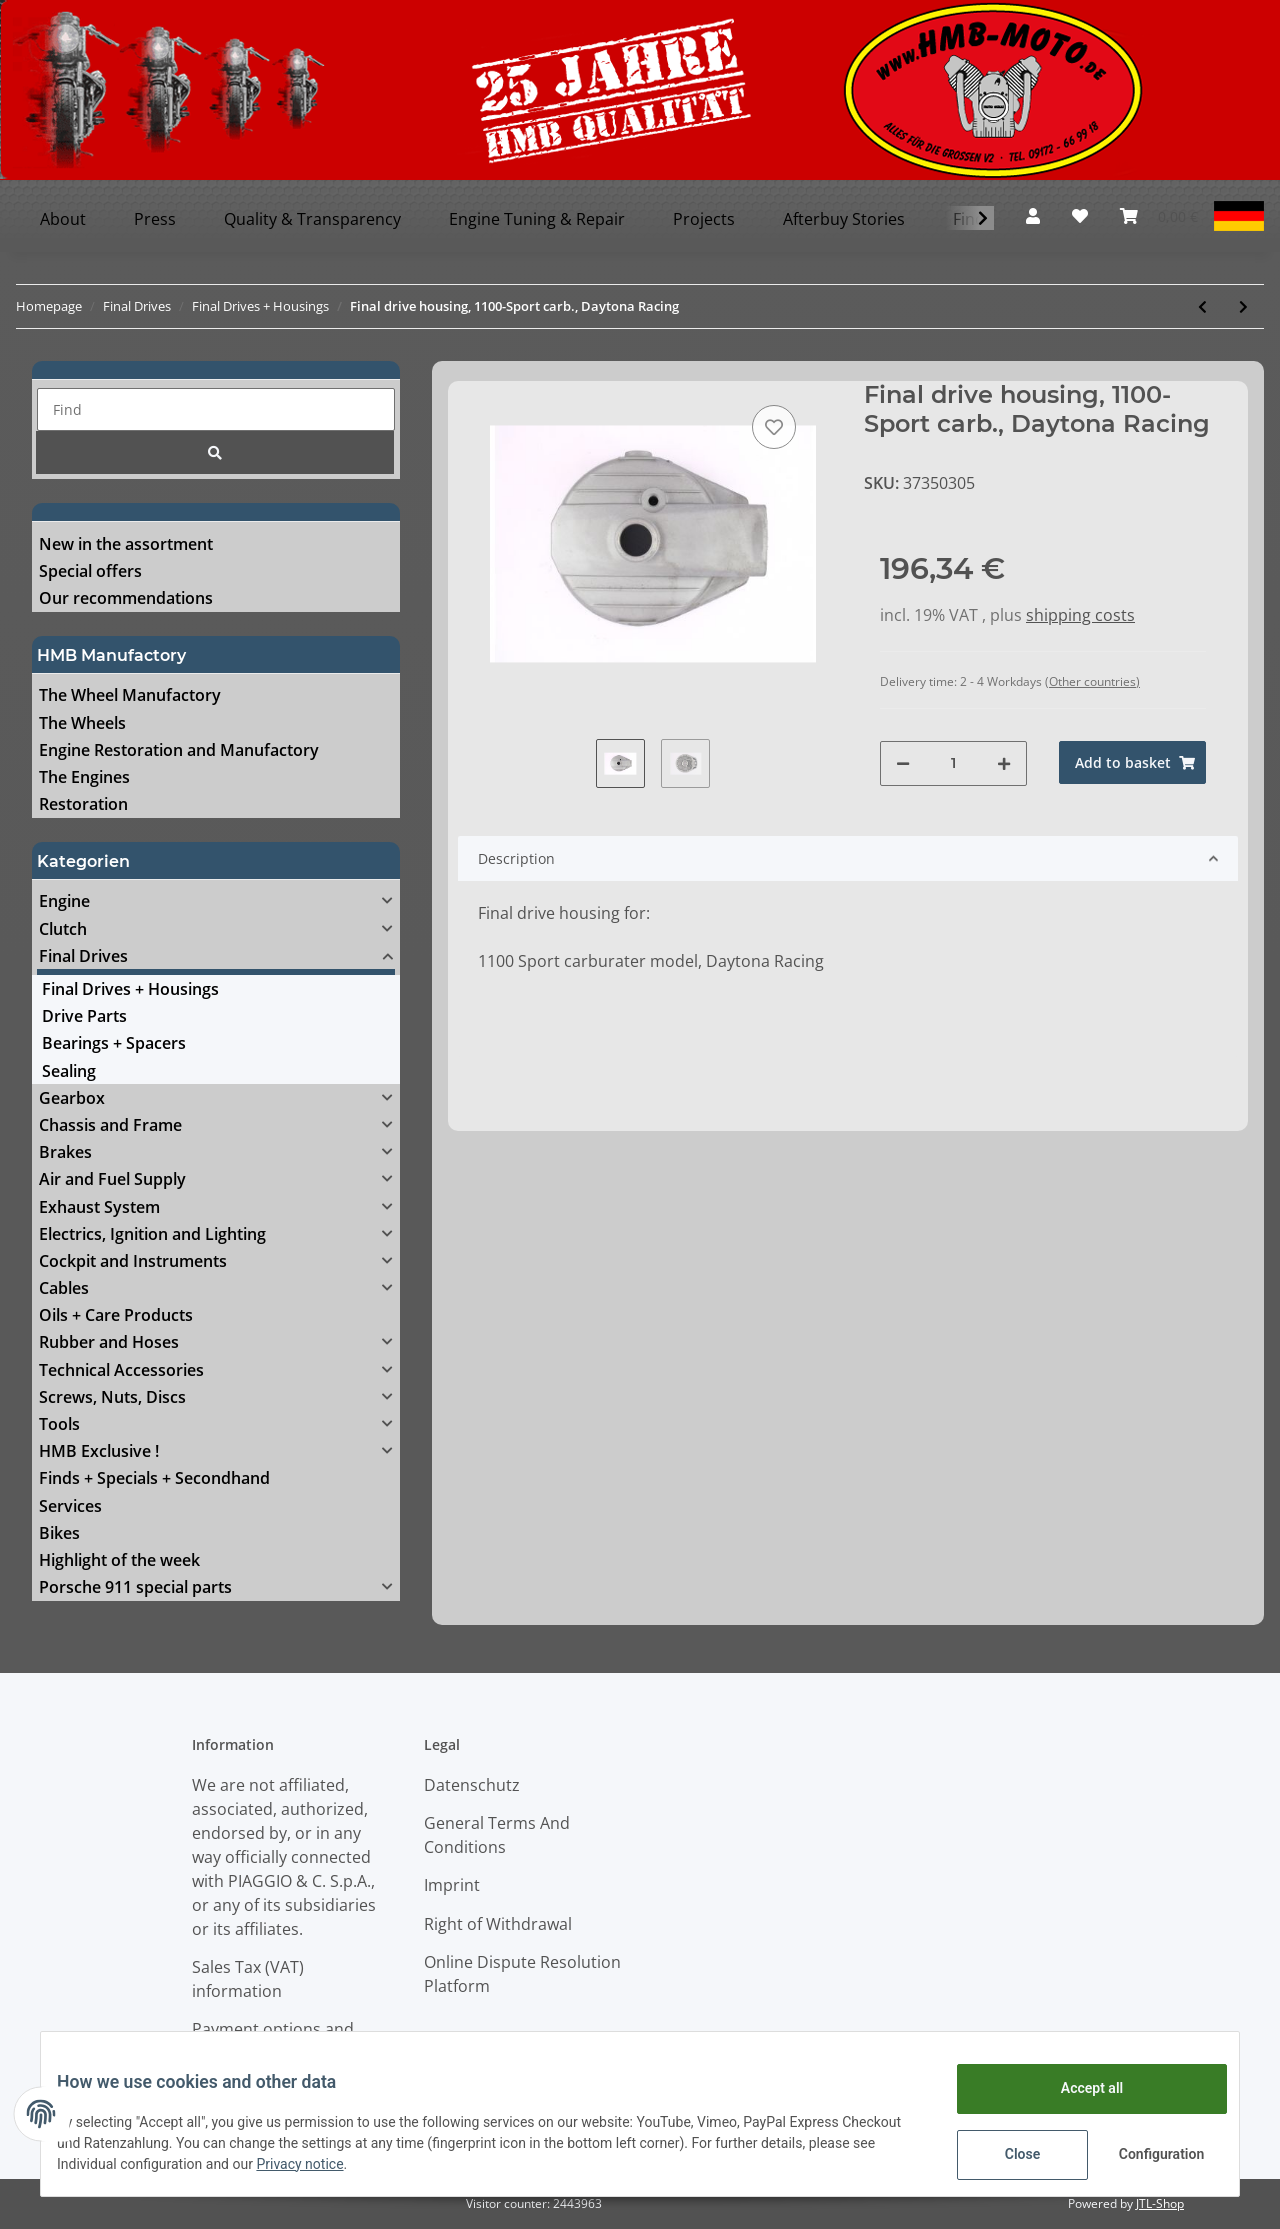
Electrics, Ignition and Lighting (152, 1234)
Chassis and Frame (110, 1125)
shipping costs (1080, 615)
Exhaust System (99, 1207)
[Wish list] (1080, 216)
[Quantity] (953, 763)
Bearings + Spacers (114, 1043)
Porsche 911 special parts (135, 1587)
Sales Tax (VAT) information (248, 1979)
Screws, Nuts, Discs (112, 1397)
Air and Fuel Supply (112, 1179)
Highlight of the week (119, 1560)
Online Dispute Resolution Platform (522, 1974)
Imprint (452, 1885)
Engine (64, 901)
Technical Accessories (121, 1370)
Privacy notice (385, 2164)
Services (70, 1506)
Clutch (63, 929)
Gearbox (72, 1098)
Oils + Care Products (116, 1315)
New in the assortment (126, 544)
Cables (64, 1288)
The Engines (84, 777)
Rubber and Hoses (109, 1342)
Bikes (59, 1533)
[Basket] (1159, 216)
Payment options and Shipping (273, 2041)
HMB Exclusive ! (99, 1451)
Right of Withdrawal (498, 1924)
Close (1006, 2154)
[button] (1033, 216)
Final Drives (83, 956)
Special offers (90, 571)
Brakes (65, 1152)
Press (155, 219)
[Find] (216, 409)
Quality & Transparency (312, 219)
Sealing (69, 1071)
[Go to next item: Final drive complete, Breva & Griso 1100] (1243, 306)
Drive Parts (84, 1016)
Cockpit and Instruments (133, 1261)
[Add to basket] (1132, 762)
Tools (59, 1424)
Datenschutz (472, 1785)
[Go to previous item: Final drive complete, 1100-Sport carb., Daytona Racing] (1202, 306)
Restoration (83, 804)
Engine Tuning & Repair (537, 219)
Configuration (1147, 2154)
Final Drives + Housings (130, 989)
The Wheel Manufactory (130, 695)
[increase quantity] (1004, 763)
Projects (704, 219)
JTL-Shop (1160, 2203)
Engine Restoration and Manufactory (179, 750)
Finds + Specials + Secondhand (154, 1478)
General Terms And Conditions (497, 1835)
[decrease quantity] (903, 763)
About (63, 219)
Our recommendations (126, 598)
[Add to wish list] (774, 427)
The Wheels (82, 723)
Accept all (1076, 2088)
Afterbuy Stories (844, 219)
